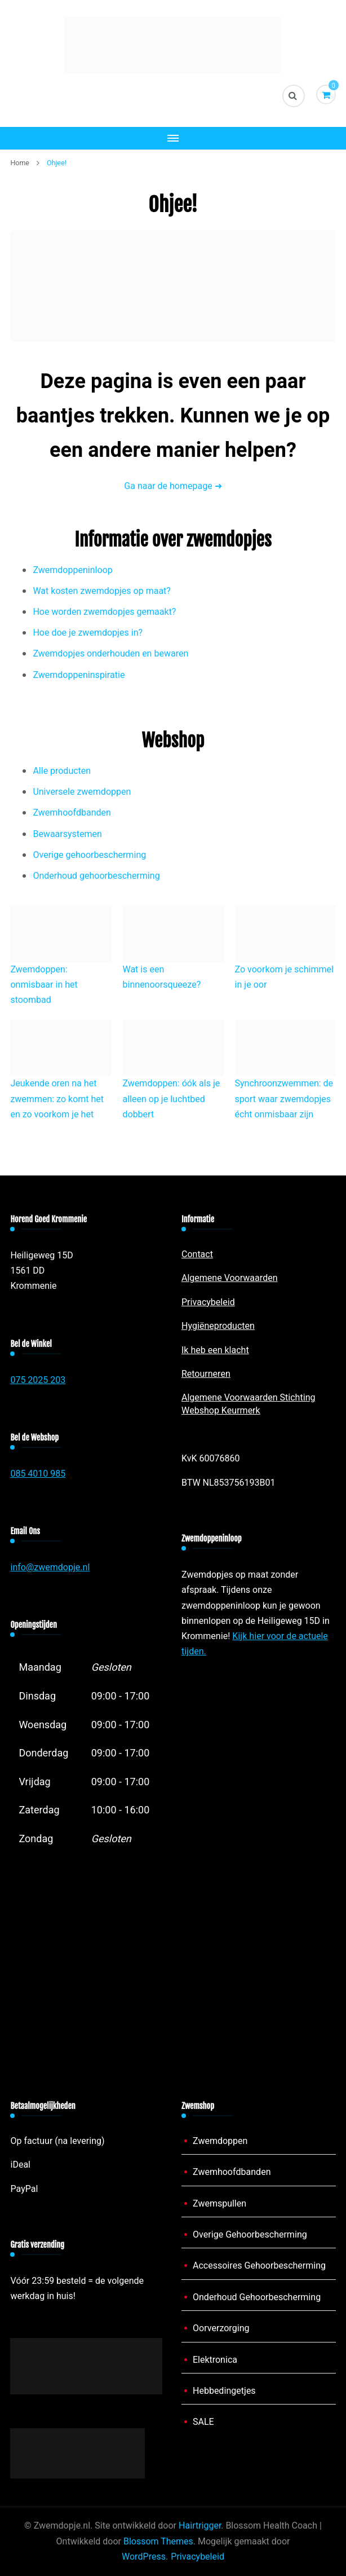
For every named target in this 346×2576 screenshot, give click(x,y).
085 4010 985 (37, 1474)
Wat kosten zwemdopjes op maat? (102, 591)
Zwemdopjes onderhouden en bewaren (110, 653)
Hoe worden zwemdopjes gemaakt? (104, 612)
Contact (197, 1254)
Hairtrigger (200, 2526)
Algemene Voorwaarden (229, 1278)
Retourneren (205, 1374)
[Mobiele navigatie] (173, 138)
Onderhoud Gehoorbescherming (257, 2297)
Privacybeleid (208, 1302)
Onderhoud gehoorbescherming (96, 876)
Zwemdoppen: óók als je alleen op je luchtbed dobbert (171, 1099)
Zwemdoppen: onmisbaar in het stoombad (43, 985)
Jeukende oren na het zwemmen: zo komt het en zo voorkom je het (57, 1099)
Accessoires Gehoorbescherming (259, 2266)
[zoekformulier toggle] (293, 96)
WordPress (144, 2557)
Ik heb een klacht (215, 1350)
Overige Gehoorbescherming (250, 2235)
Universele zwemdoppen (82, 792)
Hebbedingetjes (224, 2391)
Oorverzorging (221, 2328)
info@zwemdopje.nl (50, 1567)
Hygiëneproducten (218, 1326)
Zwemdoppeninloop (72, 570)
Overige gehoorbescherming (89, 855)
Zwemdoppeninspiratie (79, 675)
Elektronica (215, 2360)
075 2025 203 (37, 1380)
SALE (203, 2422)
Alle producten (62, 771)
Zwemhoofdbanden (71, 813)
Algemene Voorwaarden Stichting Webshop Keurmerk (248, 1404)
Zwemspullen (219, 2204)
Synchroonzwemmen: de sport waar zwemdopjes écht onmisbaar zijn (284, 1099)
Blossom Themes (158, 2541)
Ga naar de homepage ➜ (172, 486)
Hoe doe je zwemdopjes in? (88, 633)
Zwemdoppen (220, 2141)
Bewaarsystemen (67, 834)
